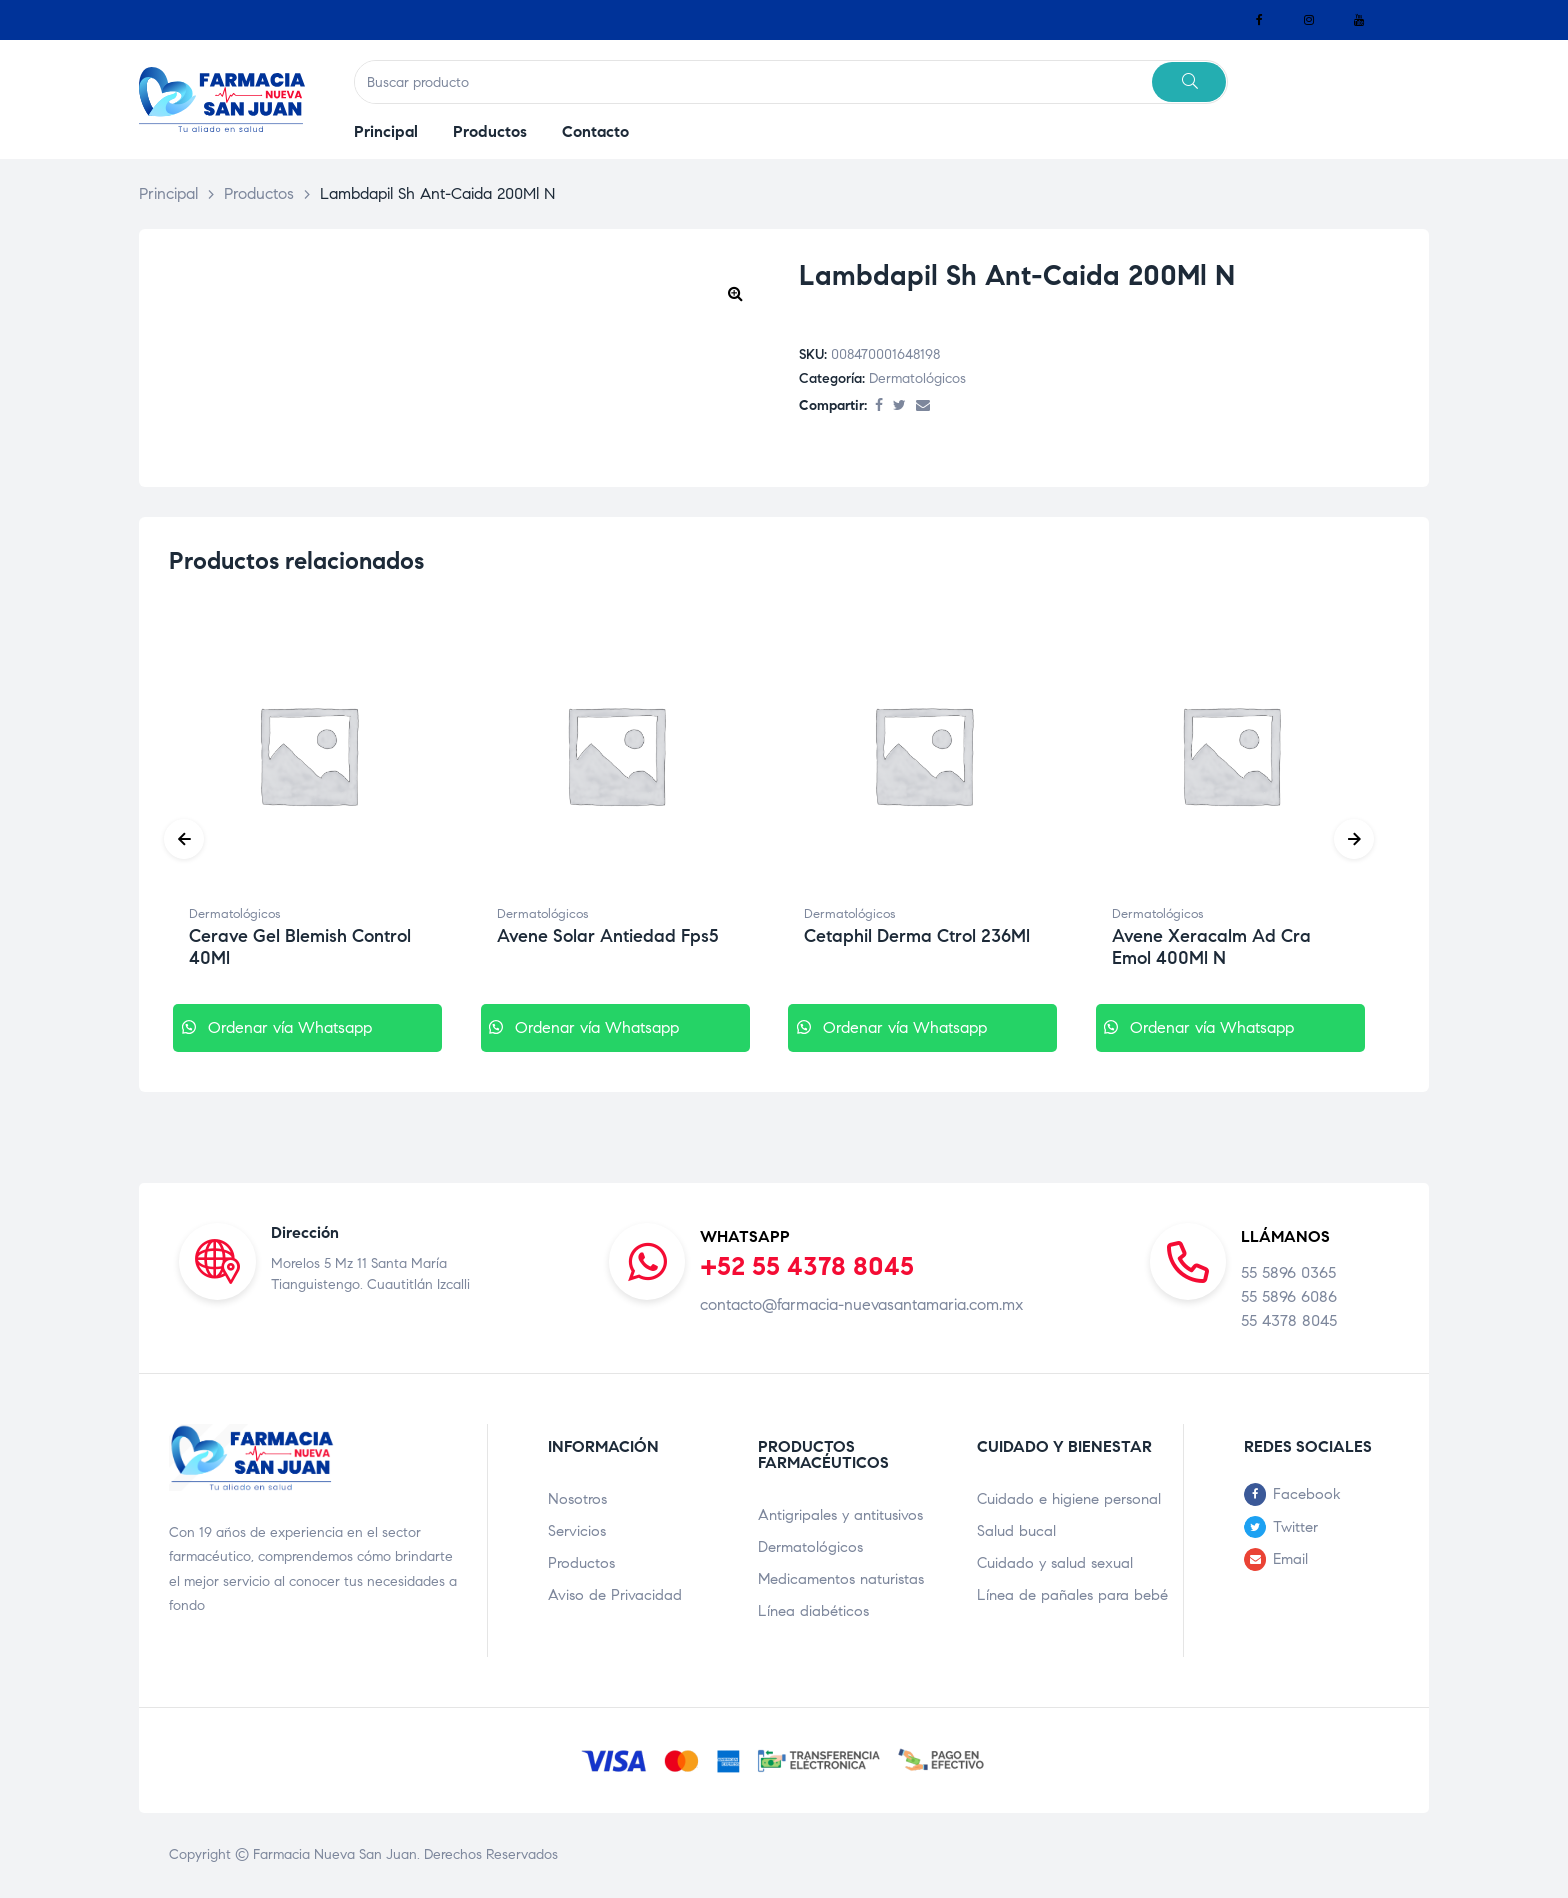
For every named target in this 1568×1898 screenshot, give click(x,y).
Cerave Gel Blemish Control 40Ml (300, 947)
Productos (581, 1563)
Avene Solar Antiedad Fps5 (607, 936)
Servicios (577, 1531)
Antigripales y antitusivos (840, 1515)
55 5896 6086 (1289, 1296)
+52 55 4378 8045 (807, 1266)
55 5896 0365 (1288, 1272)
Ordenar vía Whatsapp (304, 1027)
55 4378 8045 (1289, 1320)
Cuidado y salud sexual (1055, 1563)
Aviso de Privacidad (615, 1595)
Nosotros (577, 1499)
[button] (735, 293)
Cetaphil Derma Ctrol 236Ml (917, 936)
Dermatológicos (917, 378)
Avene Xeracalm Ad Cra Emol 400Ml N (1211, 947)
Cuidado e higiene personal (1069, 1499)
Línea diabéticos (813, 1611)
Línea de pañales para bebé (1072, 1595)
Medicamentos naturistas (841, 1579)
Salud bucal (1016, 1531)
